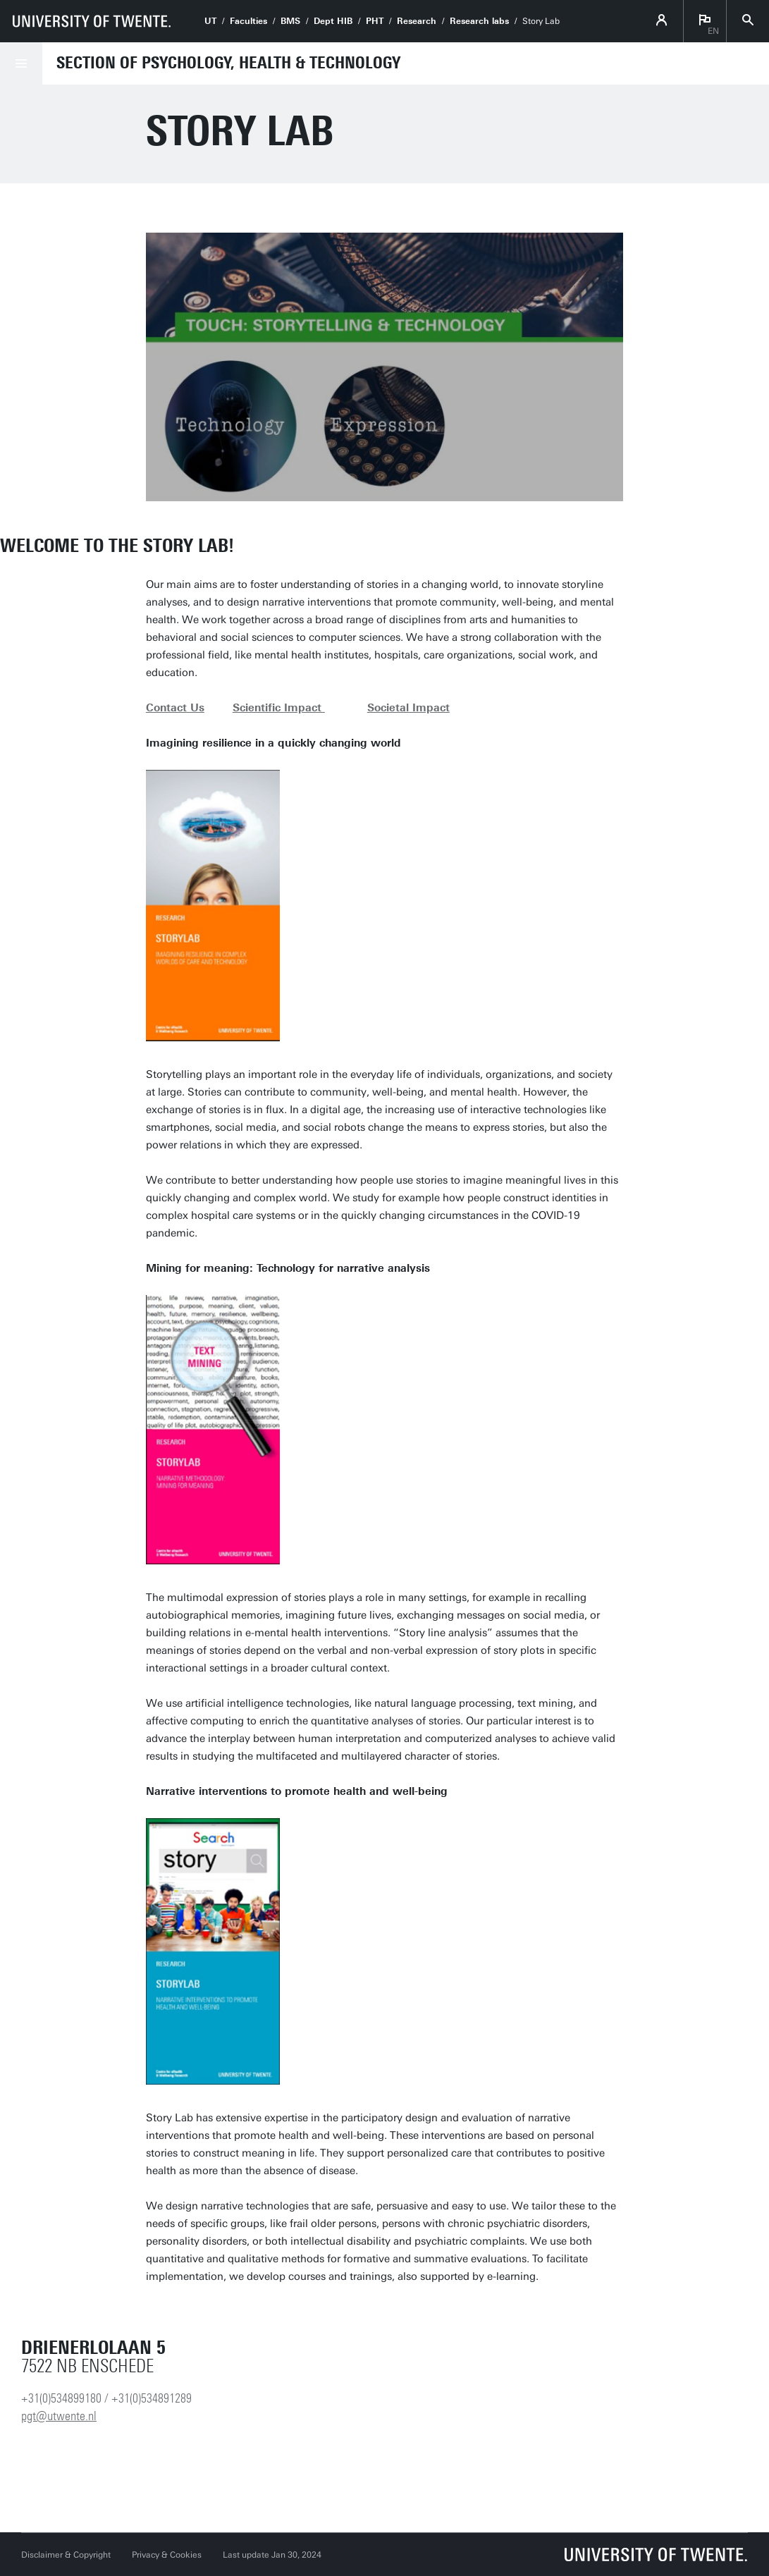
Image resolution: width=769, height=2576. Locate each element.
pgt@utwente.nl (59, 2416)
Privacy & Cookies (167, 2555)
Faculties (248, 21)
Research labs (479, 21)
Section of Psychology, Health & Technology (228, 62)
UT (210, 21)
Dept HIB (333, 21)
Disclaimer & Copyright (66, 2555)
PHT (374, 21)
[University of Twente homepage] (91, 21)
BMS (290, 21)
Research (416, 21)
